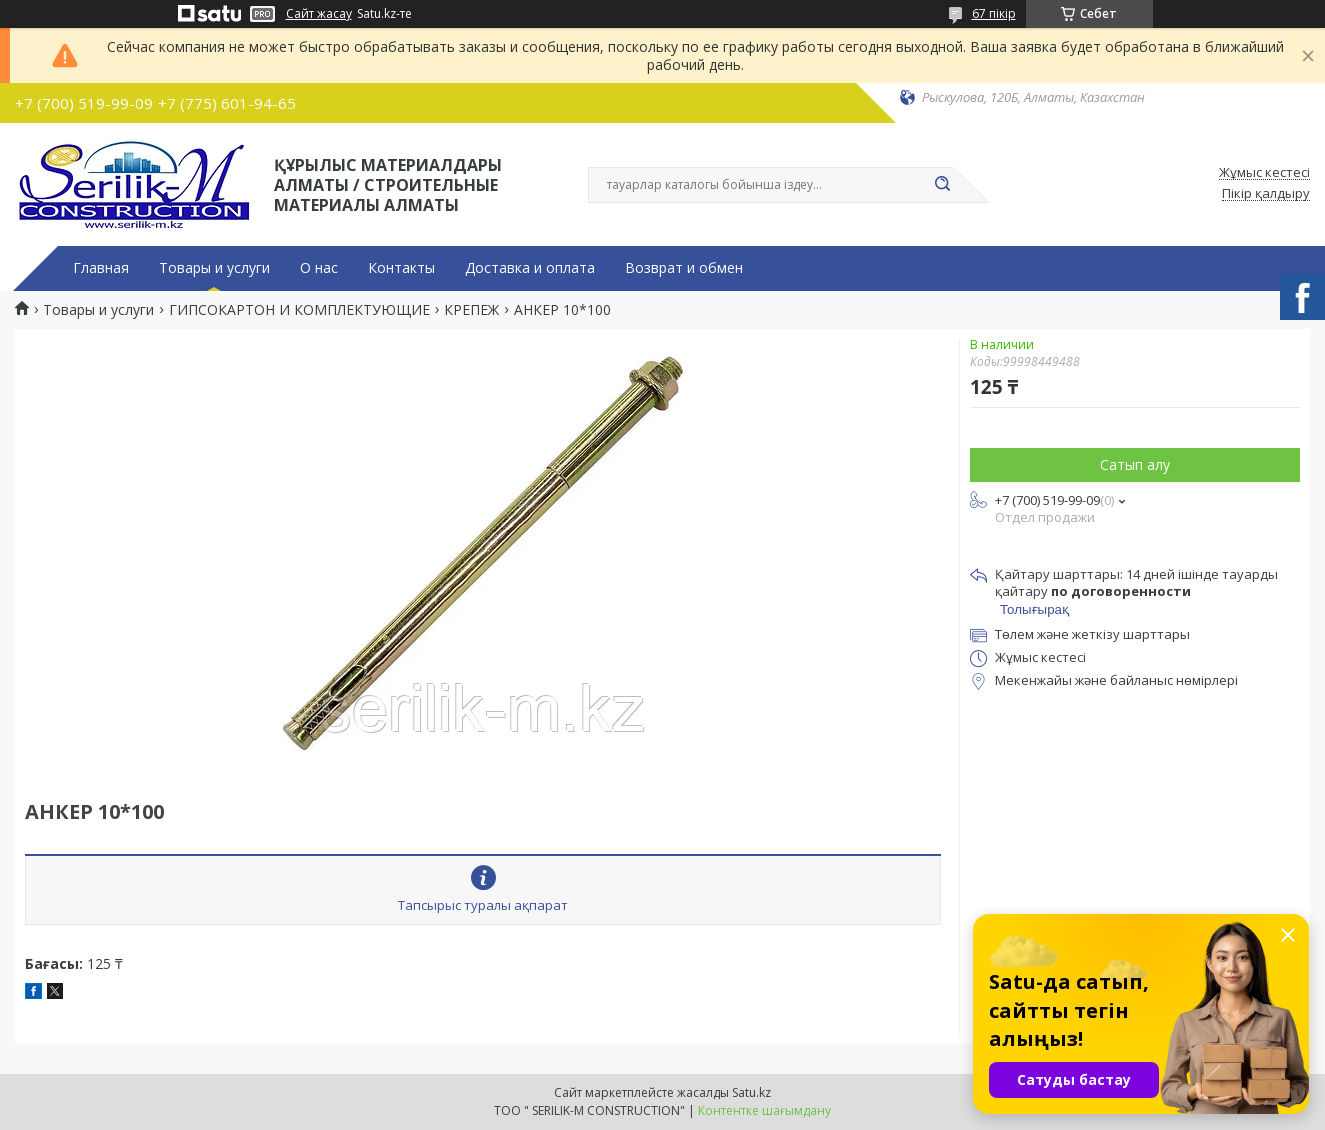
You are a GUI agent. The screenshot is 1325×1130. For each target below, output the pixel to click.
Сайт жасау (319, 14)
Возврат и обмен (684, 268)
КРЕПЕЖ (471, 310)
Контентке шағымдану (764, 1110)
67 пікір (994, 13)
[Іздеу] (943, 185)
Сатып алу (1135, 464)
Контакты (401, 268)
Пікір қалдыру (1266, 194)
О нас (319, 268)
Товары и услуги (214, 268)
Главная (101, 268)
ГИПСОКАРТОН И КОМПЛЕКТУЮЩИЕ (299, 310)
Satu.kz (751, 1092)
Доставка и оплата (530, 268)
